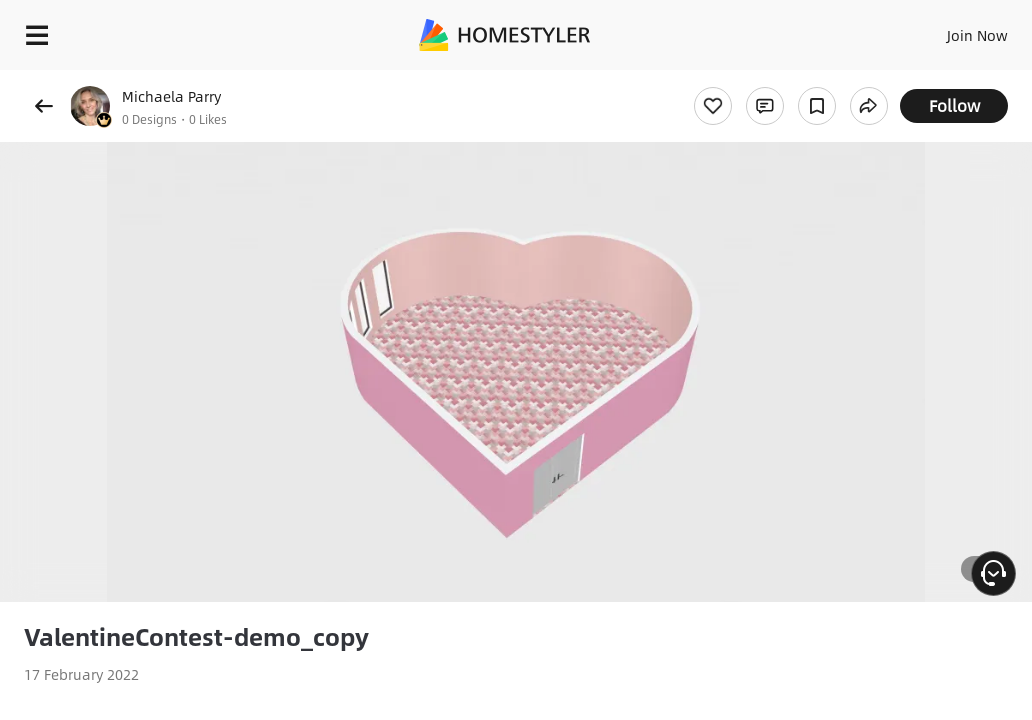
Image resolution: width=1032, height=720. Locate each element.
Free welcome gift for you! (768, 80)
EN (943, 30)
